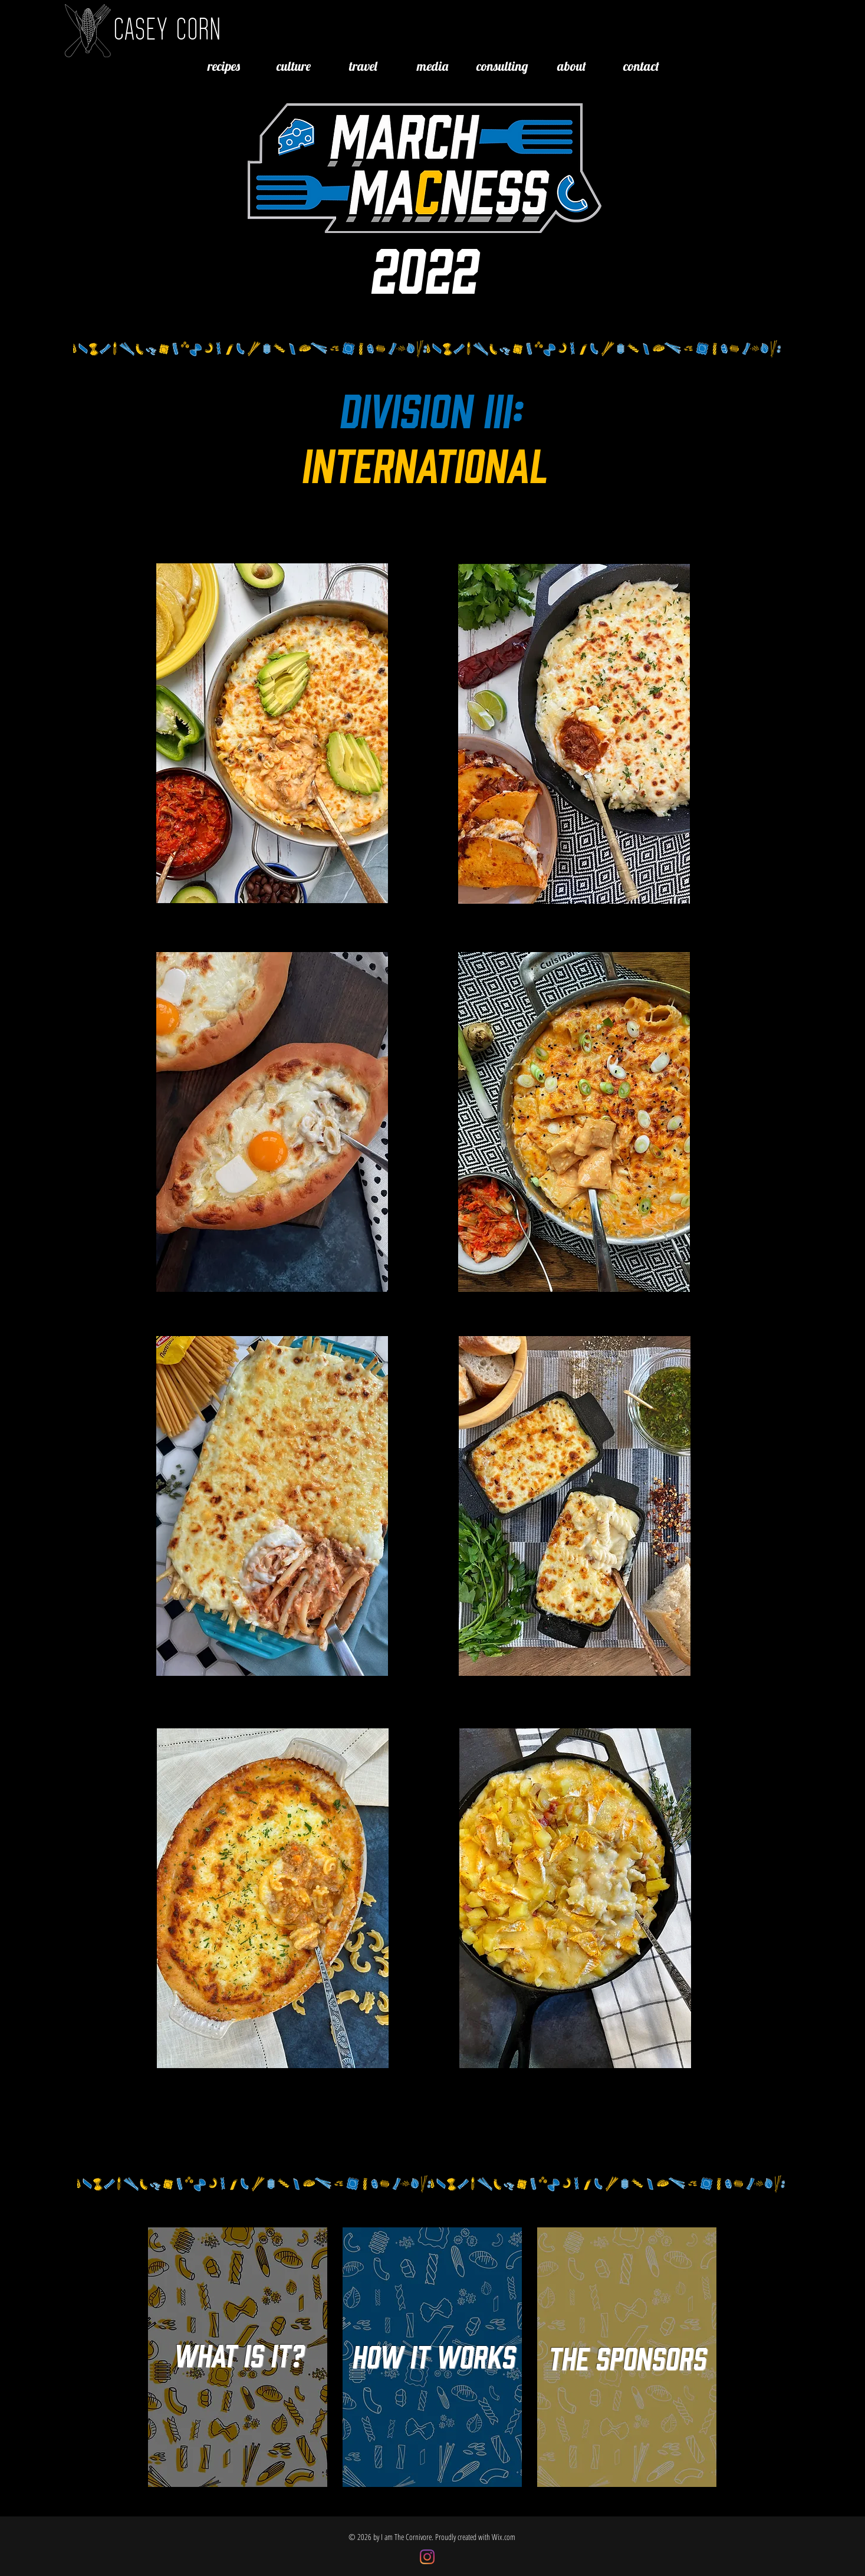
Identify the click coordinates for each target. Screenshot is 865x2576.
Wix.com (503, 2536)
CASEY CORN (167, 27)
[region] (271, 734)
